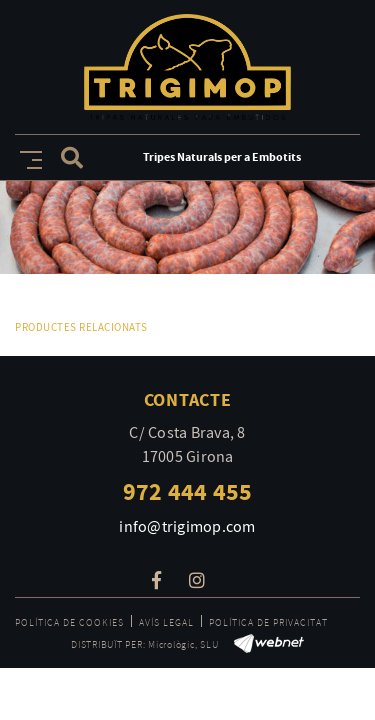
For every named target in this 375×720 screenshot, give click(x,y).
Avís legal (166, 622)
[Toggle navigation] (27, 156)
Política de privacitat (268, 622)
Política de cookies (69, 622)
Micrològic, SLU (183, 644)
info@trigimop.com (187, 527)
